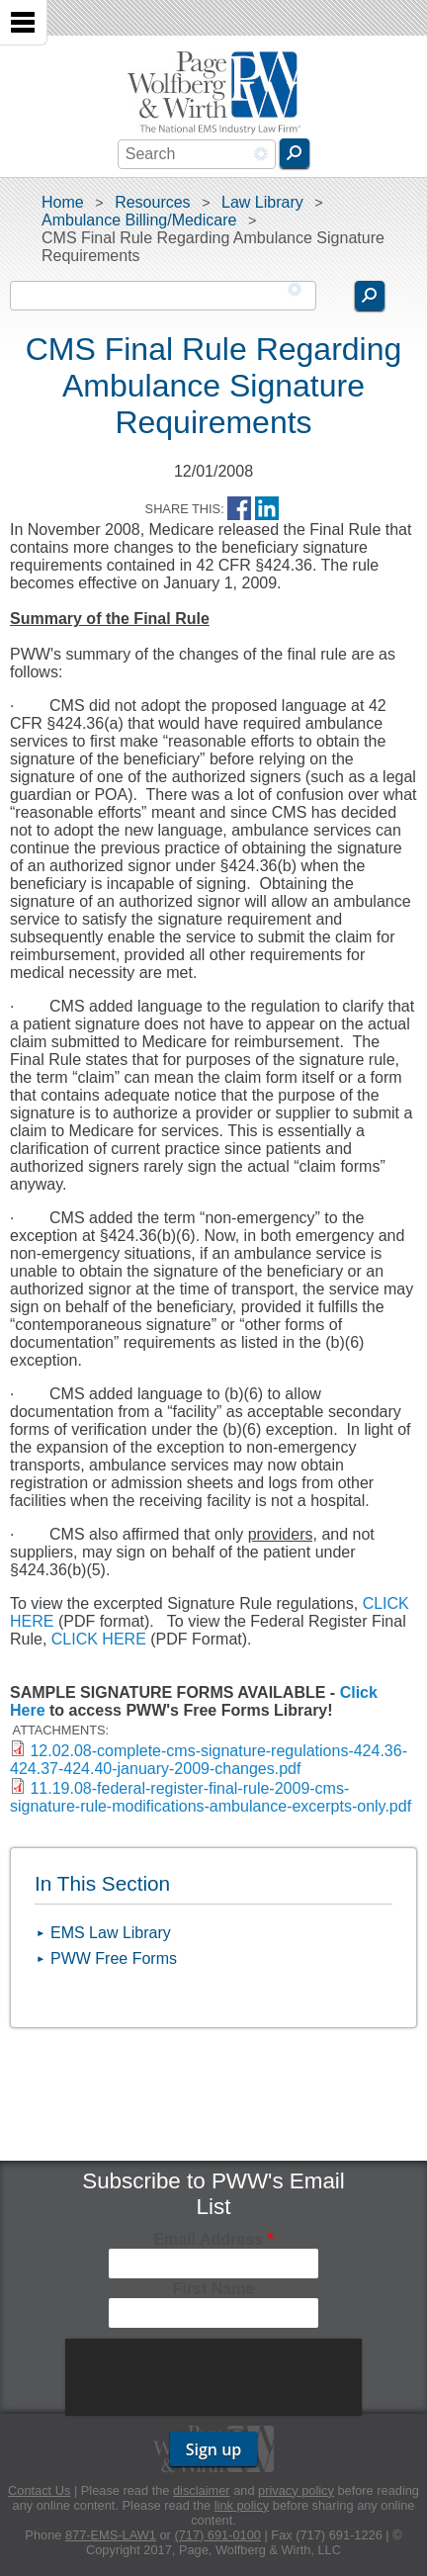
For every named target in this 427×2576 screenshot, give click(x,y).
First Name (214, 2288)
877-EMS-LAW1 (110, 2535)
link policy (241, 2505)
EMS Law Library (110, 1932)
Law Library (262, 202)
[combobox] (197, 154)
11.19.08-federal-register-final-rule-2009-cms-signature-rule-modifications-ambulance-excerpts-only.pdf (210, 1797)
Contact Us (39, 2490)
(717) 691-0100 (217, 2535)
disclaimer (201, 2490)
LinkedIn (267, 508)
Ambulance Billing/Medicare (139, 220)
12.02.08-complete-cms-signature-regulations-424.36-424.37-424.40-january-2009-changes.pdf (208, 1759)
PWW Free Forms (113, 1958)
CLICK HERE (98, 1639)
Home (63, 202)
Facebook (239, 508)
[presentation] (215, 2377)
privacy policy (296, 2490)
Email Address (213, 2239)
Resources (152, 202)
